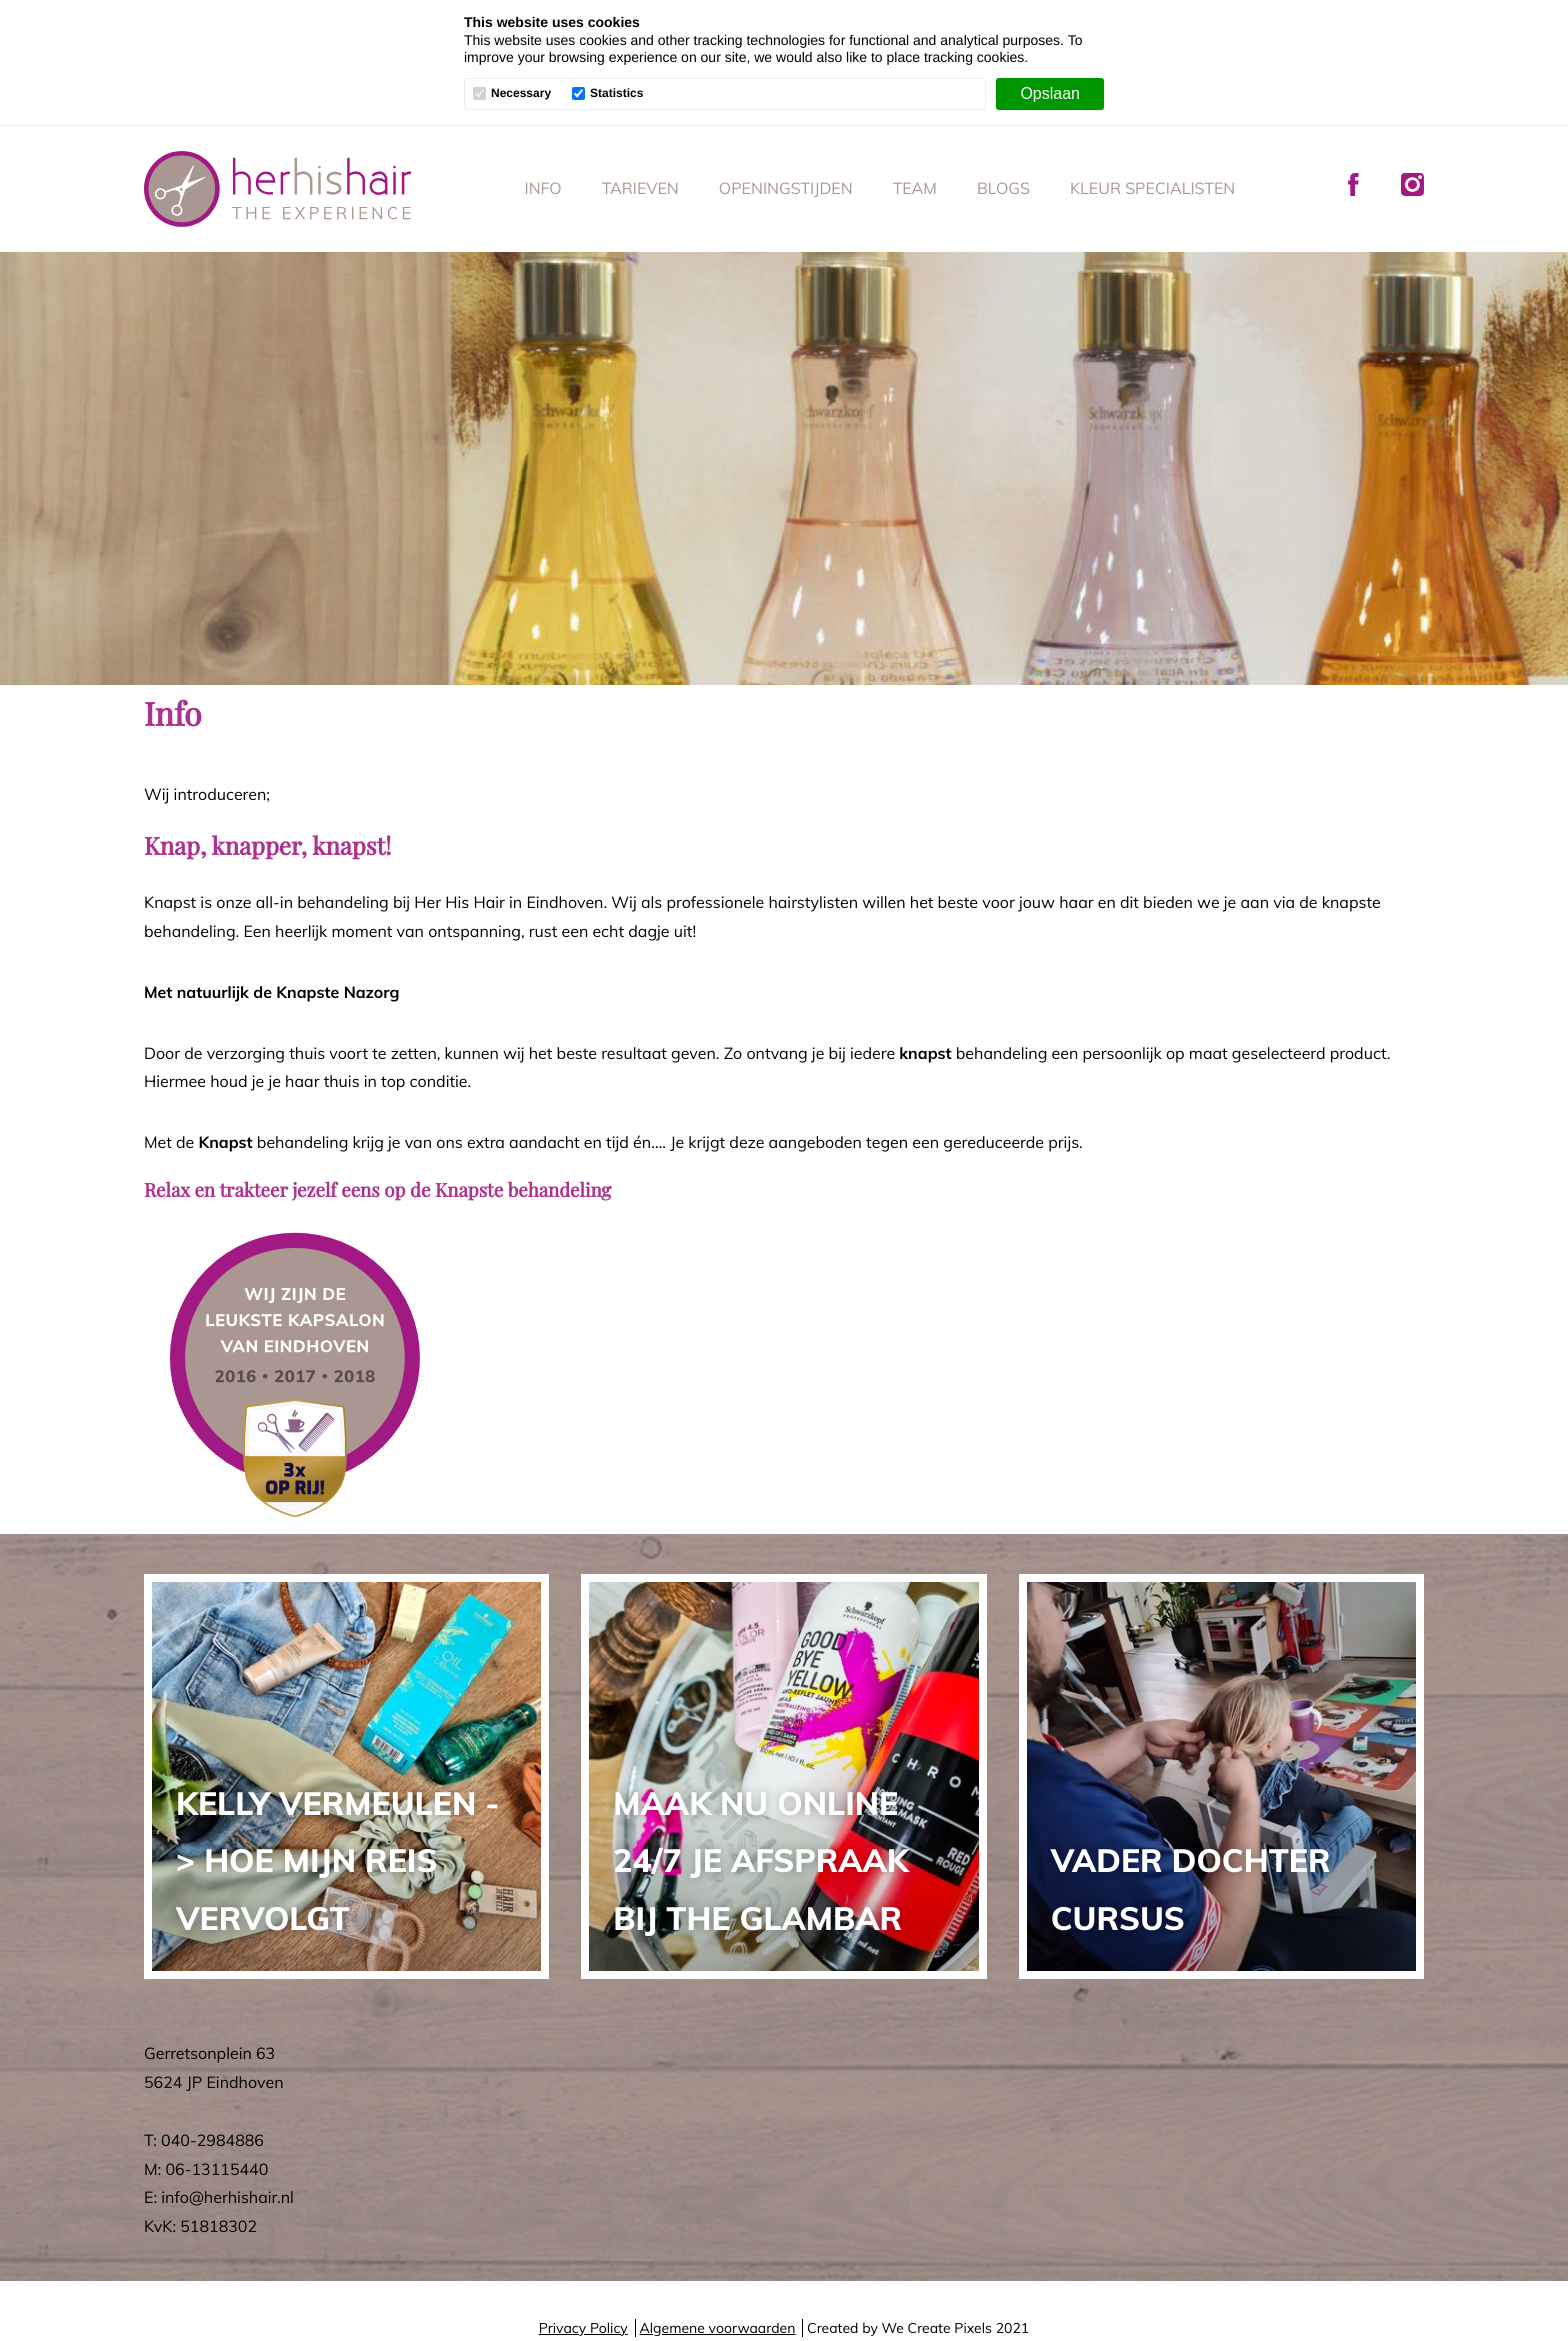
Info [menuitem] (543, 188)
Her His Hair (278, 189)
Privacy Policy (583, 2328)
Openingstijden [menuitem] (786, 188)
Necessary (521, 93)
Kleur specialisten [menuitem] (1152, 188)
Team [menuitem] (915, 188)
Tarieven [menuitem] (640, 188)
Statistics (616, 93)
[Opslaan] (1050, 94)
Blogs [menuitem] (1003, 188)
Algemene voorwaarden (717, 2328)
